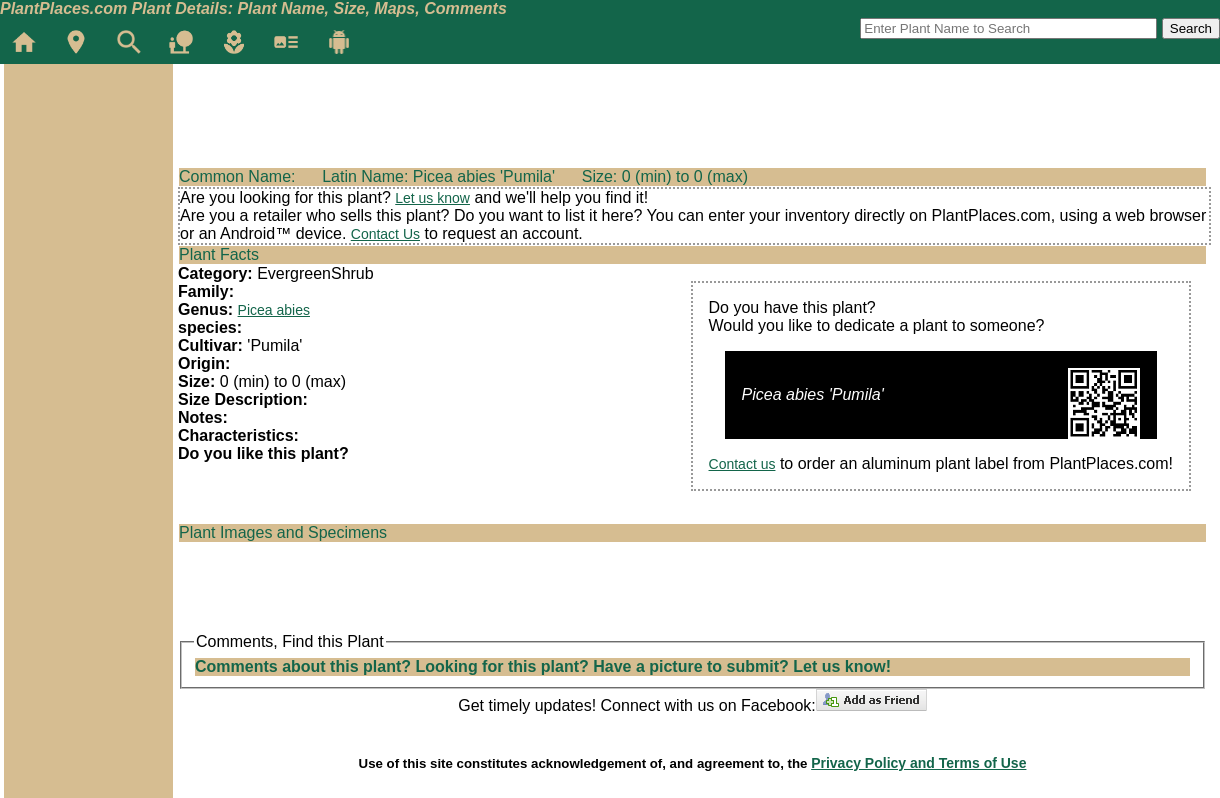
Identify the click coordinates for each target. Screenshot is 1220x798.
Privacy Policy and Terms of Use (918, 763)
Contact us (742, 464)
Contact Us (385, 234)
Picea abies (274, 310)
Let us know (432, 198)
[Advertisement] (88, 184)
